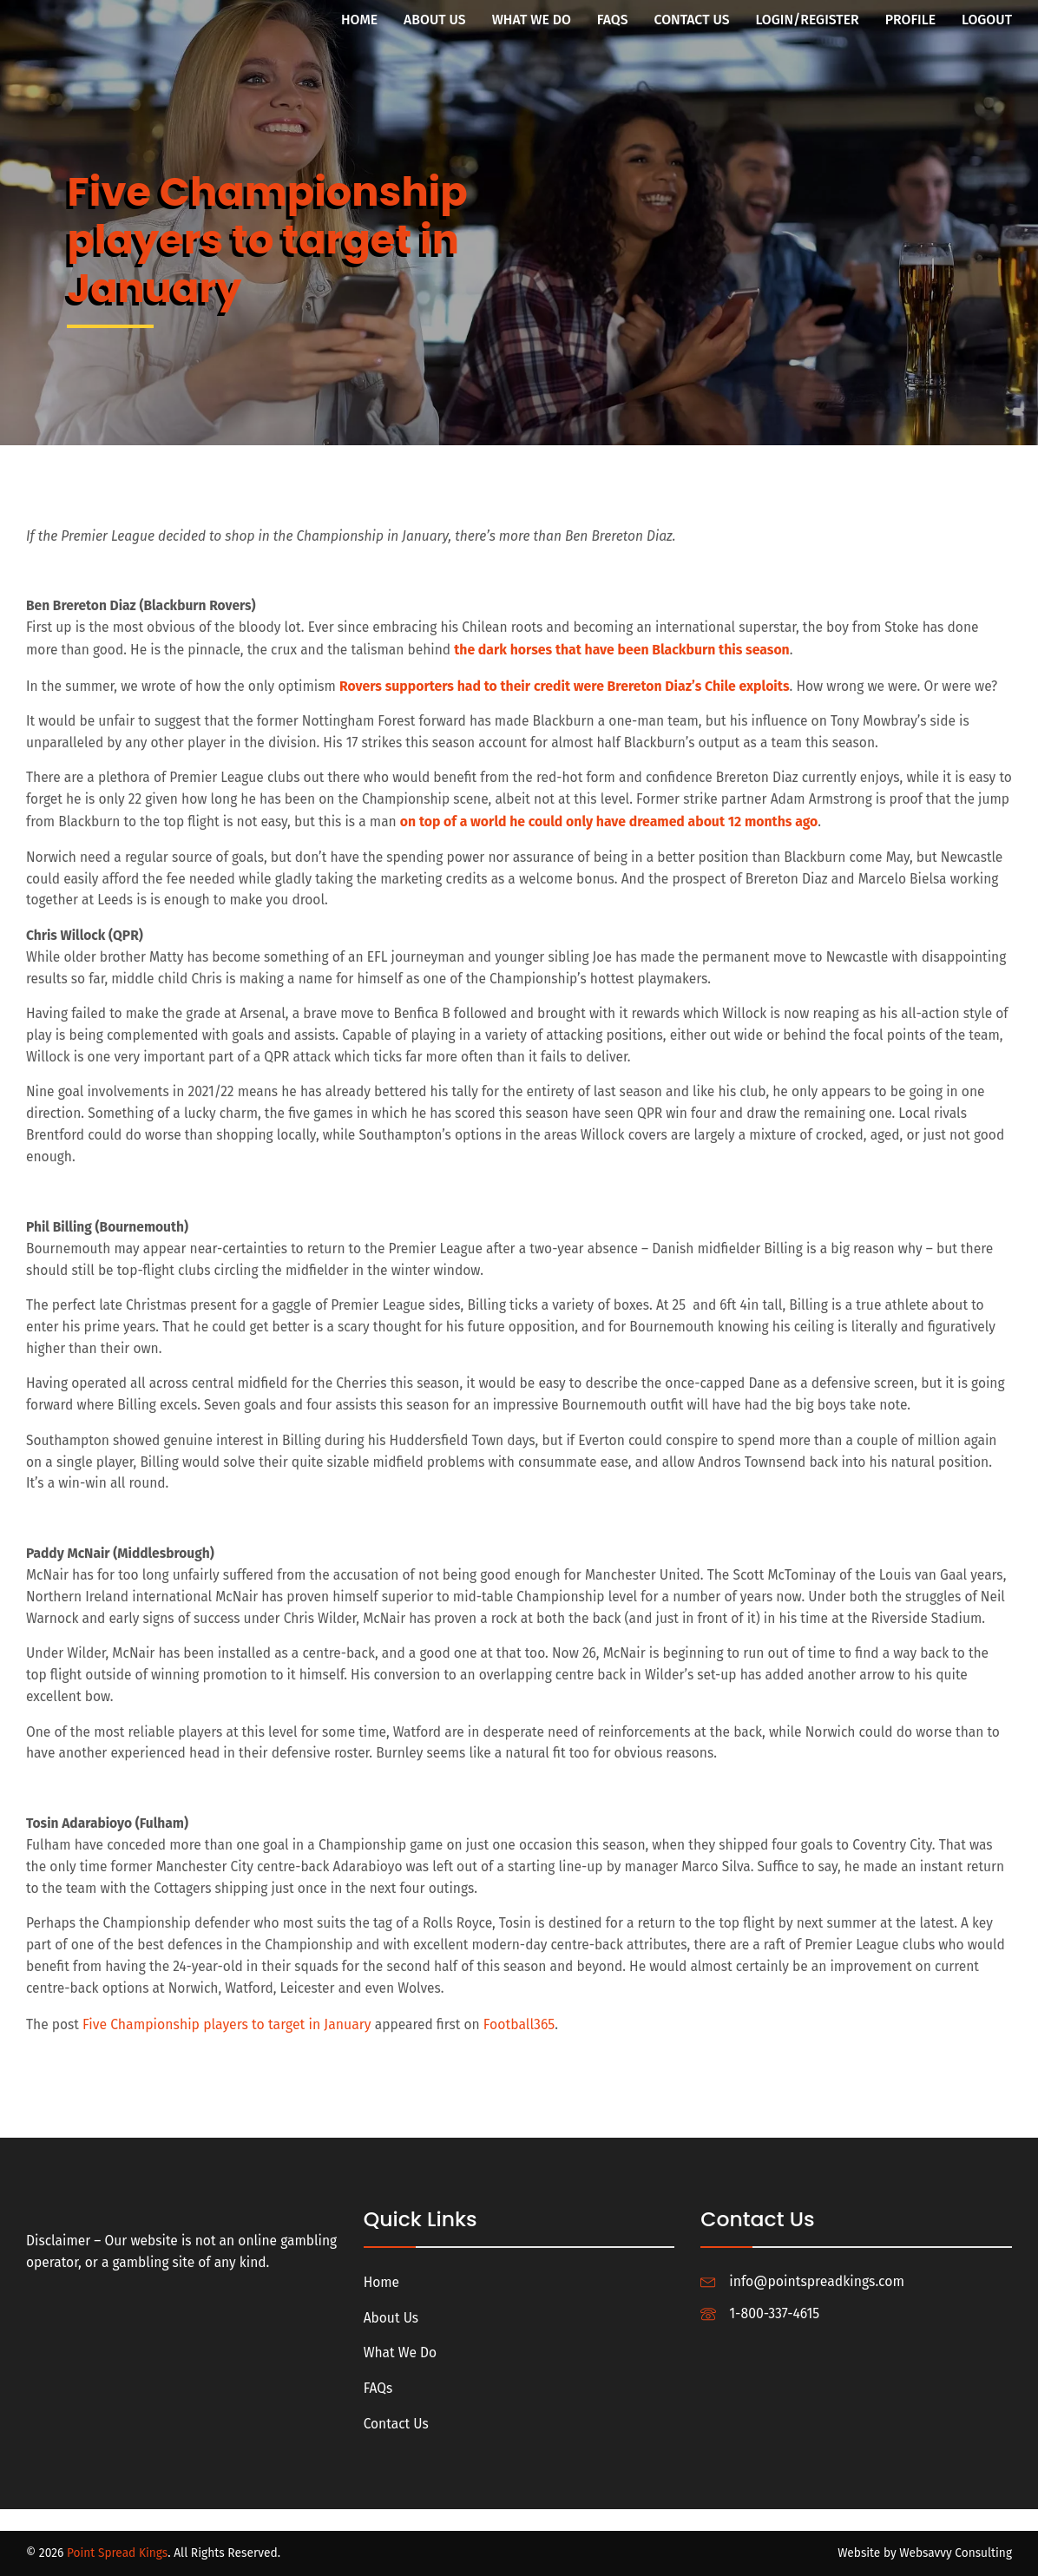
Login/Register (807, 19)
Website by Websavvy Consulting (924, 2553)
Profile (910, 19)
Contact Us (692, 19)
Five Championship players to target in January (227, 2066)
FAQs (612, 19)
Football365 (521, 2066)
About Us (435, 19)
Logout (987, 19)
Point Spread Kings (117, 2553)
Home (359, 19)
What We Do (531, 19)
